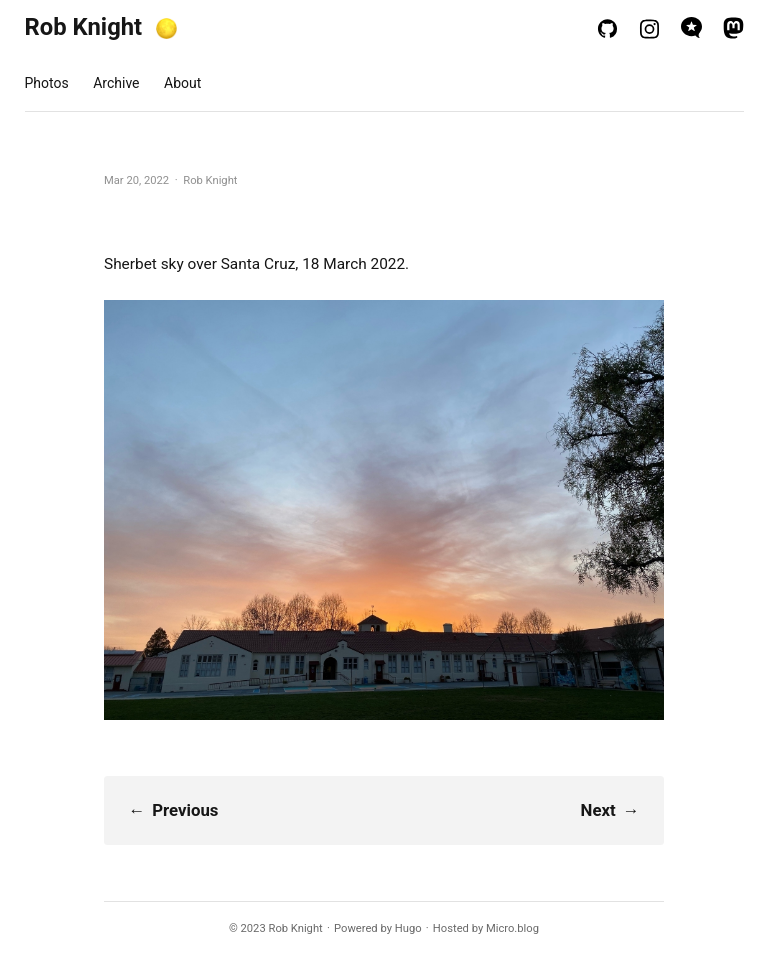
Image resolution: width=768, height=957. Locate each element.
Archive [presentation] (116, 83)
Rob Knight (84, 27)
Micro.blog (512, 928)
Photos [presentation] (47, 83)
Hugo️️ (408, 928)
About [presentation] (182, 83)
